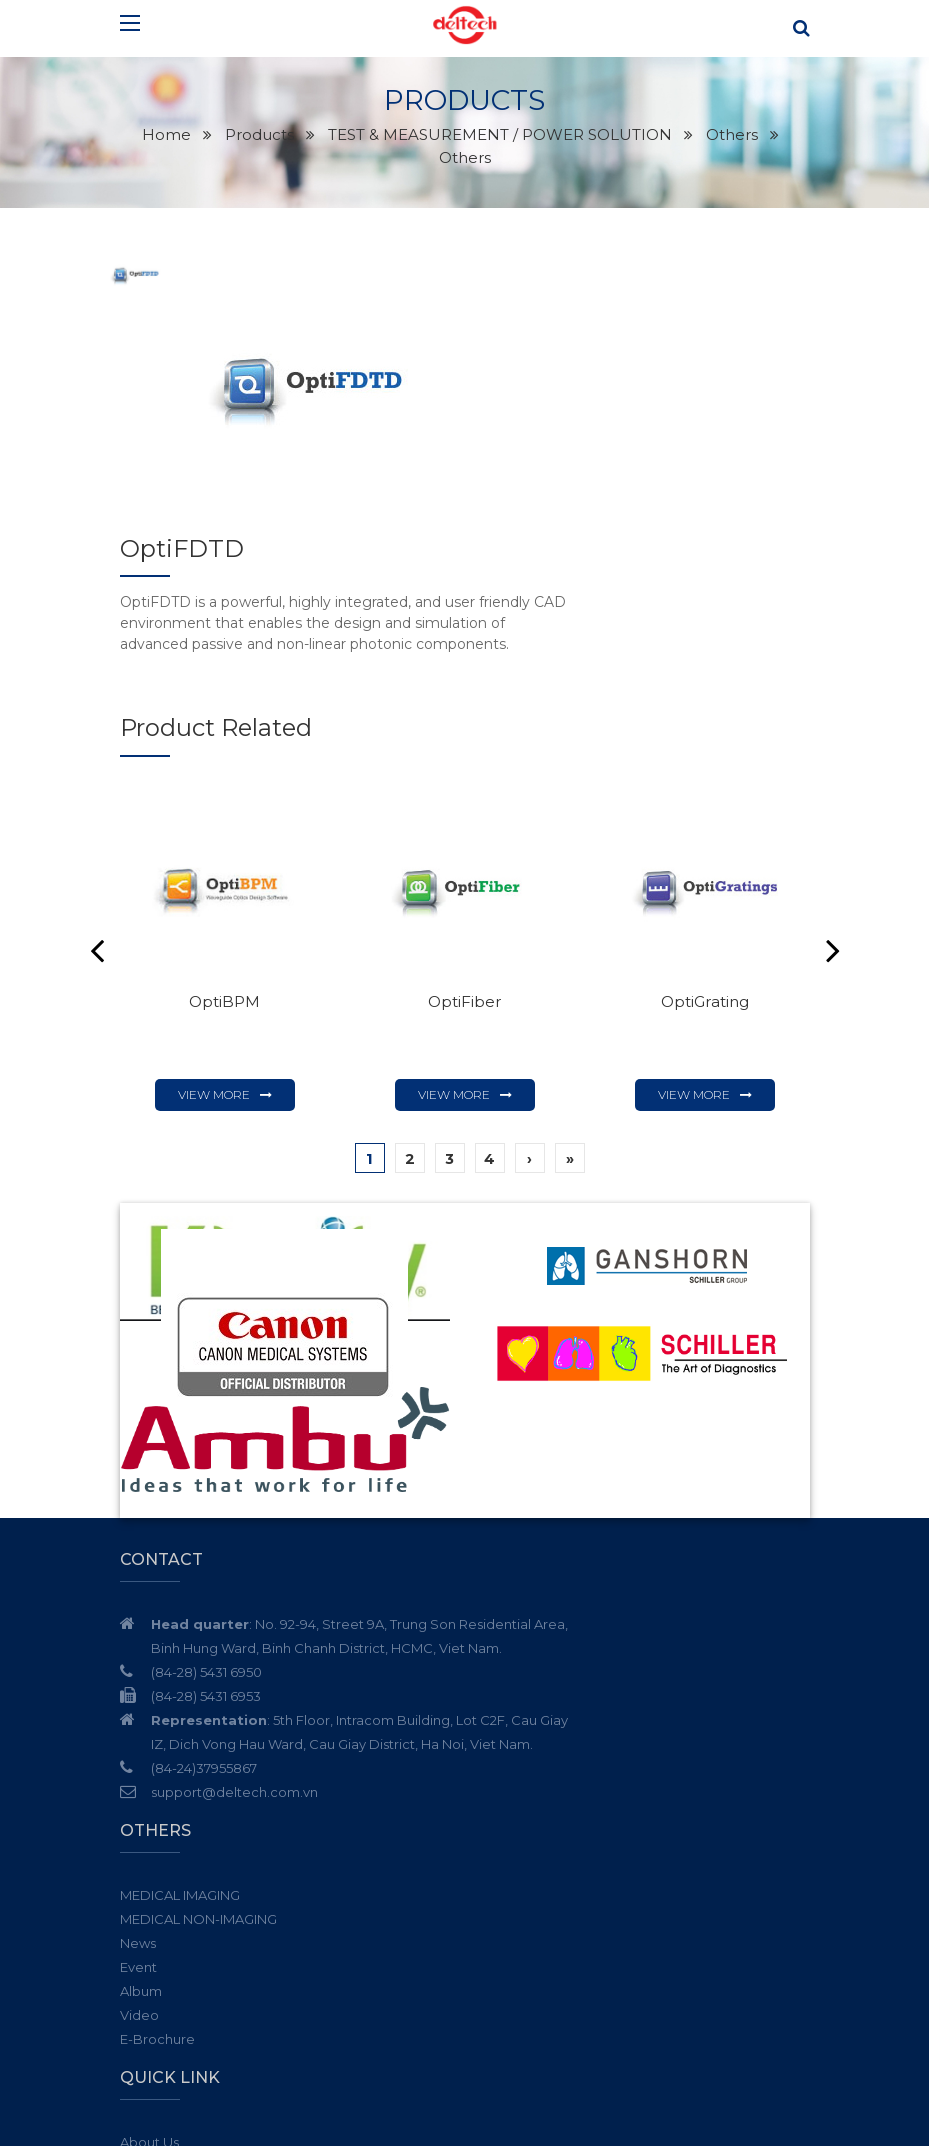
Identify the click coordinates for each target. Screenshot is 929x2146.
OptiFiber (465, 873)
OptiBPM (225, 873)
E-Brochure (517, 1641)
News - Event (522, 1792)
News (498, 1545)
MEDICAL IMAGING (540, 1497)
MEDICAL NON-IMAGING (558, 1521)
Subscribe (790, 2007)
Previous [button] (97, 823)
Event (498, 1569)
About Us (509, 1744)
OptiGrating (704, 873)
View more (214, 966)
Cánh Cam (756, 2115)
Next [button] (833, 823)
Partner (504, 1816)
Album (501, 1593)
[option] (317, 413)
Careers (506, 1840)
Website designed (641, 2115)
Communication (532, 1864)
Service (505, 1768)
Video (499, 1617)
